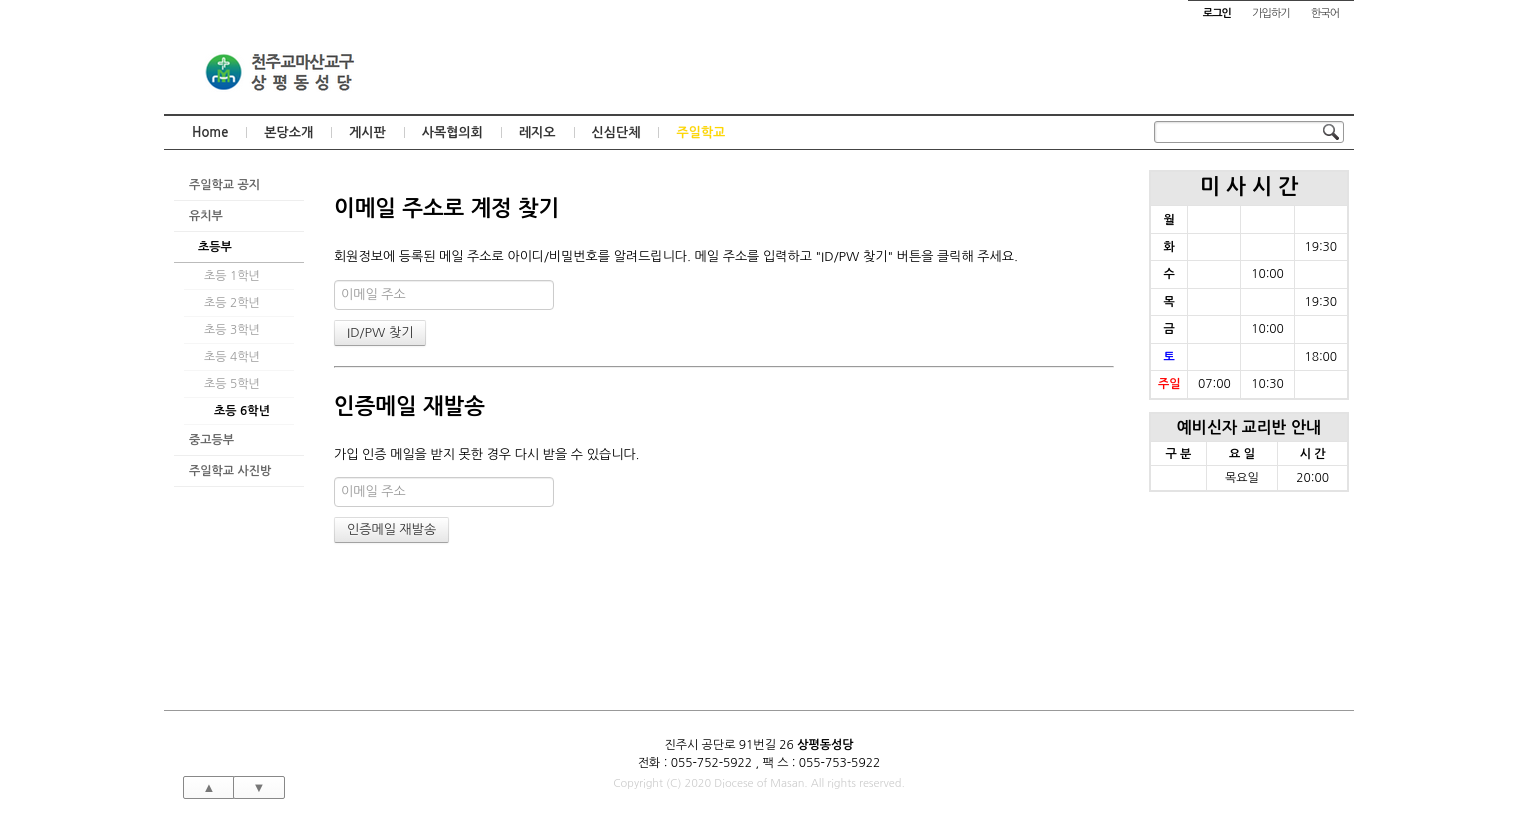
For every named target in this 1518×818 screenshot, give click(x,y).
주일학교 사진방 (230, 471)
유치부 (206, 216)
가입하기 (1270, 13)
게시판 (367, 132)
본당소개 (288, 132)
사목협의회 (452, 132)
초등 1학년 (232, 276)
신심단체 (616, 132)
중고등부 (211, 440)
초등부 (215, 247)
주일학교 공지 (224, 185)
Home (210, 132)
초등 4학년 (232, 357)
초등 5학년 (232, 384)
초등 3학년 (232, 330)
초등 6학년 (242, 411)
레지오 (537, 132)
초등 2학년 (232, 303)
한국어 (1325, 13)
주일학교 (700, 132)
